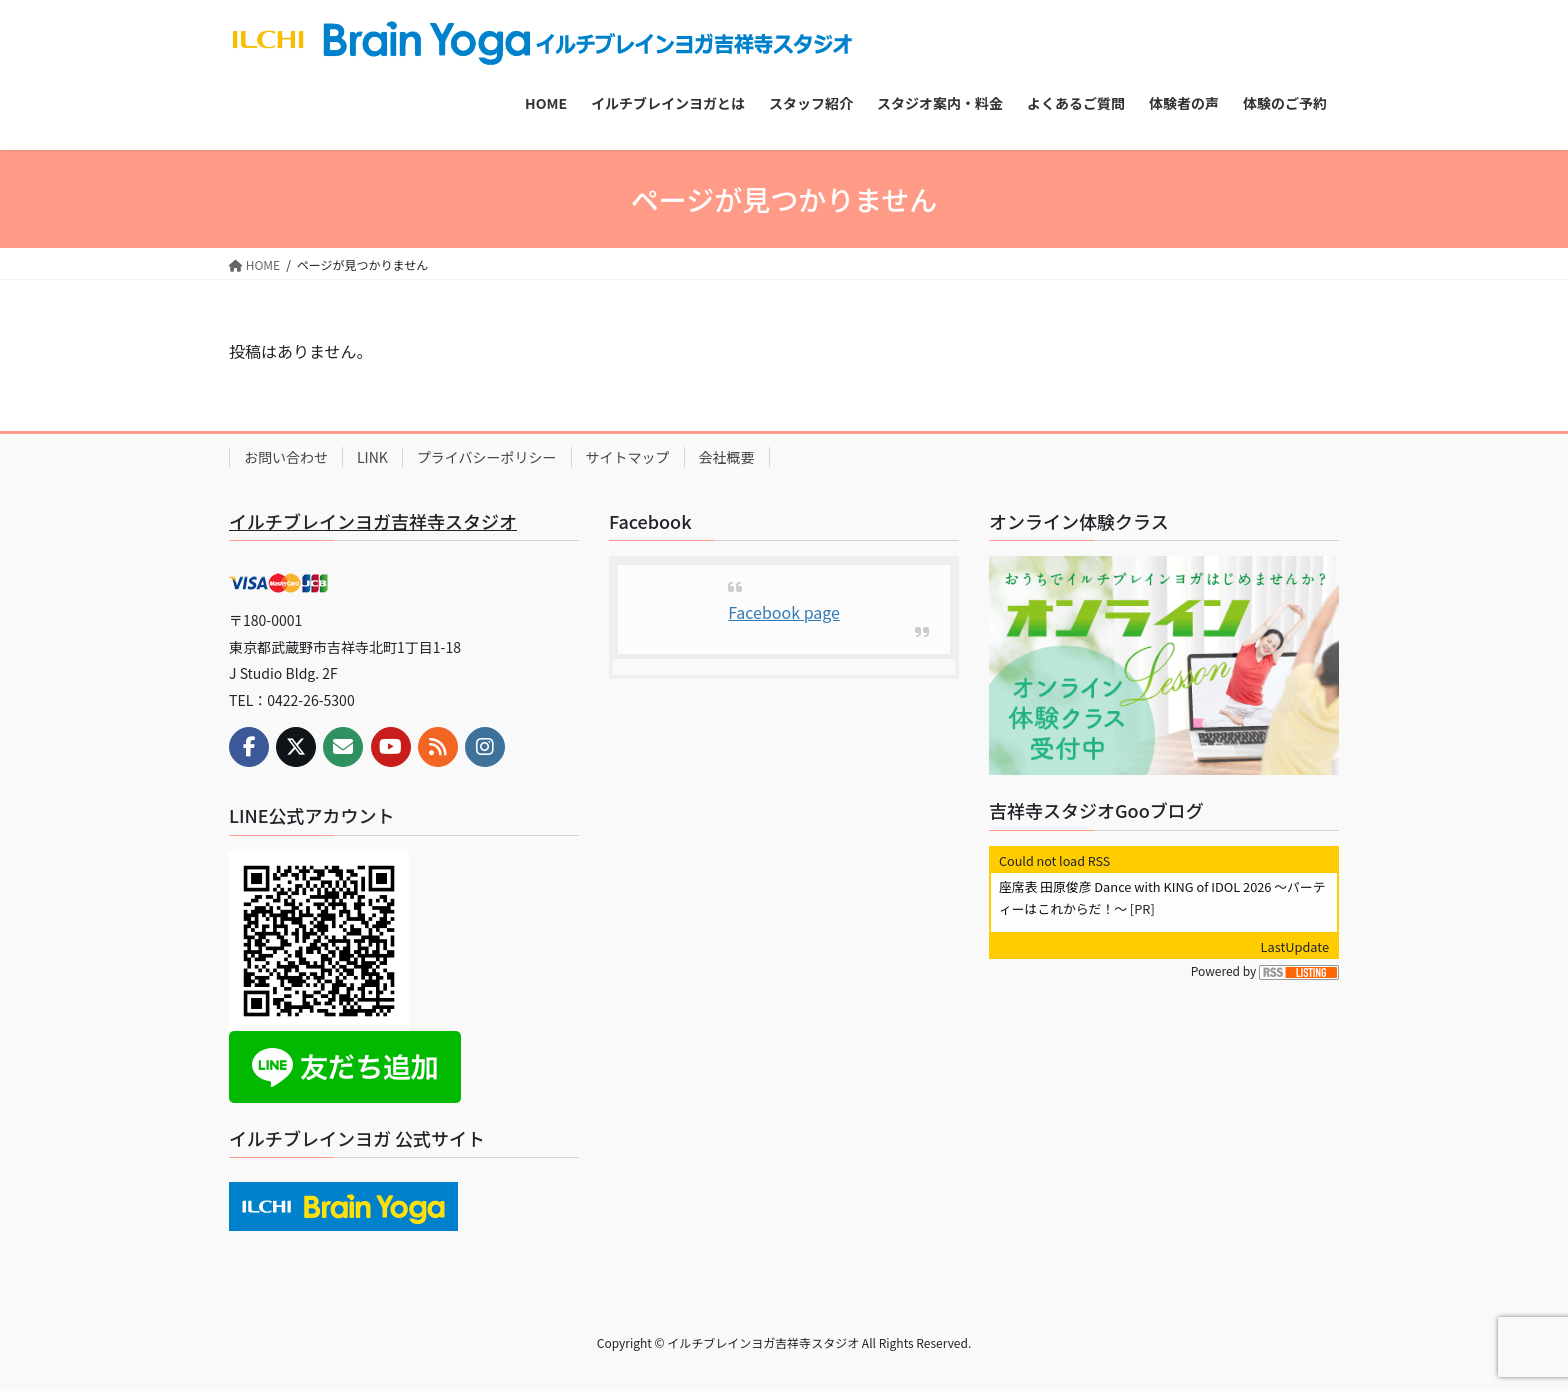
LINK (372, 457)
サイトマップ (628, 457)
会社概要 (727, 457)
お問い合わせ (286, 457)
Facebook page (784, 612)
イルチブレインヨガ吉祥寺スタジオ (373, 521)
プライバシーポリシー (487, 457)
